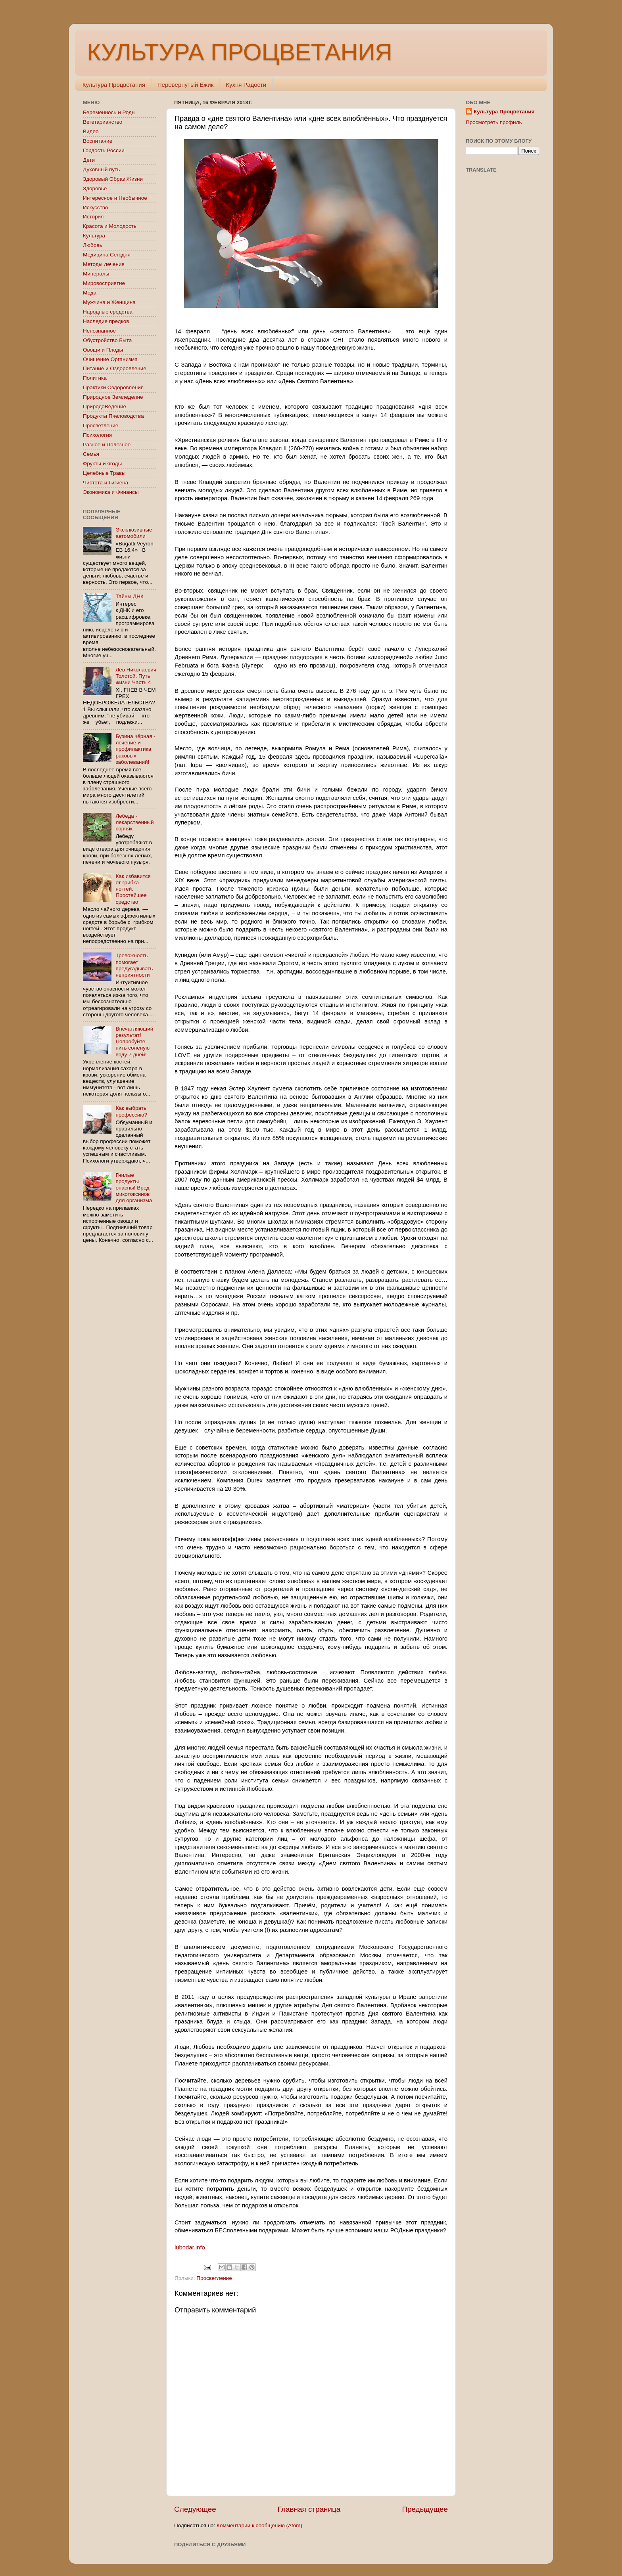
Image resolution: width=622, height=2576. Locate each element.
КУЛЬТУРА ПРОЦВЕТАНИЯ (239, 52)
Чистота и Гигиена (105, 483)
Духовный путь (101, 169)
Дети (89, 160)
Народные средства (107, 312)
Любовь (92, 245)
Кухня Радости (246, 84)
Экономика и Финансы (110, 492)
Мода (89, 293)
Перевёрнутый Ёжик (185, 84)
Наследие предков (106, 321)
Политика (95, 378)
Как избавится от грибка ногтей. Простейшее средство (132, 889)
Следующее (195, 2509)
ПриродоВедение (104, 406)
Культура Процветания (114, 84)
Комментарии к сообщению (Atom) (259, 2525)
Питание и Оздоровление (114, 368)
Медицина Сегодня (107, 255)
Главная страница (309, 2509)
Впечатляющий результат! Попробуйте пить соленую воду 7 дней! (134, 1042)
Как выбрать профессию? (131, 1111)
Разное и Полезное (107, 445)
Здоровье (95, 188)
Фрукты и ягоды (102, 464)
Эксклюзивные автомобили (133, 533)
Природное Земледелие (113, 397)
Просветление (214, 2278)
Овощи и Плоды (103, 350)
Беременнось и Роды (109, 112)
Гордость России (104, 150)
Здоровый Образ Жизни (113, 179)
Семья (91, 454)
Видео (90, 131)
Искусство (95, 207)
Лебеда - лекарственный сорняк (134, 822)
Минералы (96, 274)
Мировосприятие (104, 283)
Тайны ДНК (129, 596)
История (93, 217)
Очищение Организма (110, 359)
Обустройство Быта (107, 340)
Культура (94, 236)
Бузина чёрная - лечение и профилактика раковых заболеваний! (135, 749)
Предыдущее (425, 2509)
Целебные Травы (104, 473)
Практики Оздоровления (113, 387)
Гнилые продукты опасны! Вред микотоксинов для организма (133, 1188)
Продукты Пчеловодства (113, 416)
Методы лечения (104, 264)
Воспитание (97, 141)
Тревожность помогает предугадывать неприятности (134, 965)
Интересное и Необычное (115, 198)
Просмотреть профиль (494, 122)
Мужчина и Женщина (109, 302)
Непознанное (99, 331)
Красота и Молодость (109, 226)
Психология (97, 435)
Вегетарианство (102, 122)
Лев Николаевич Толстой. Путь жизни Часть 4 (135, 676)
